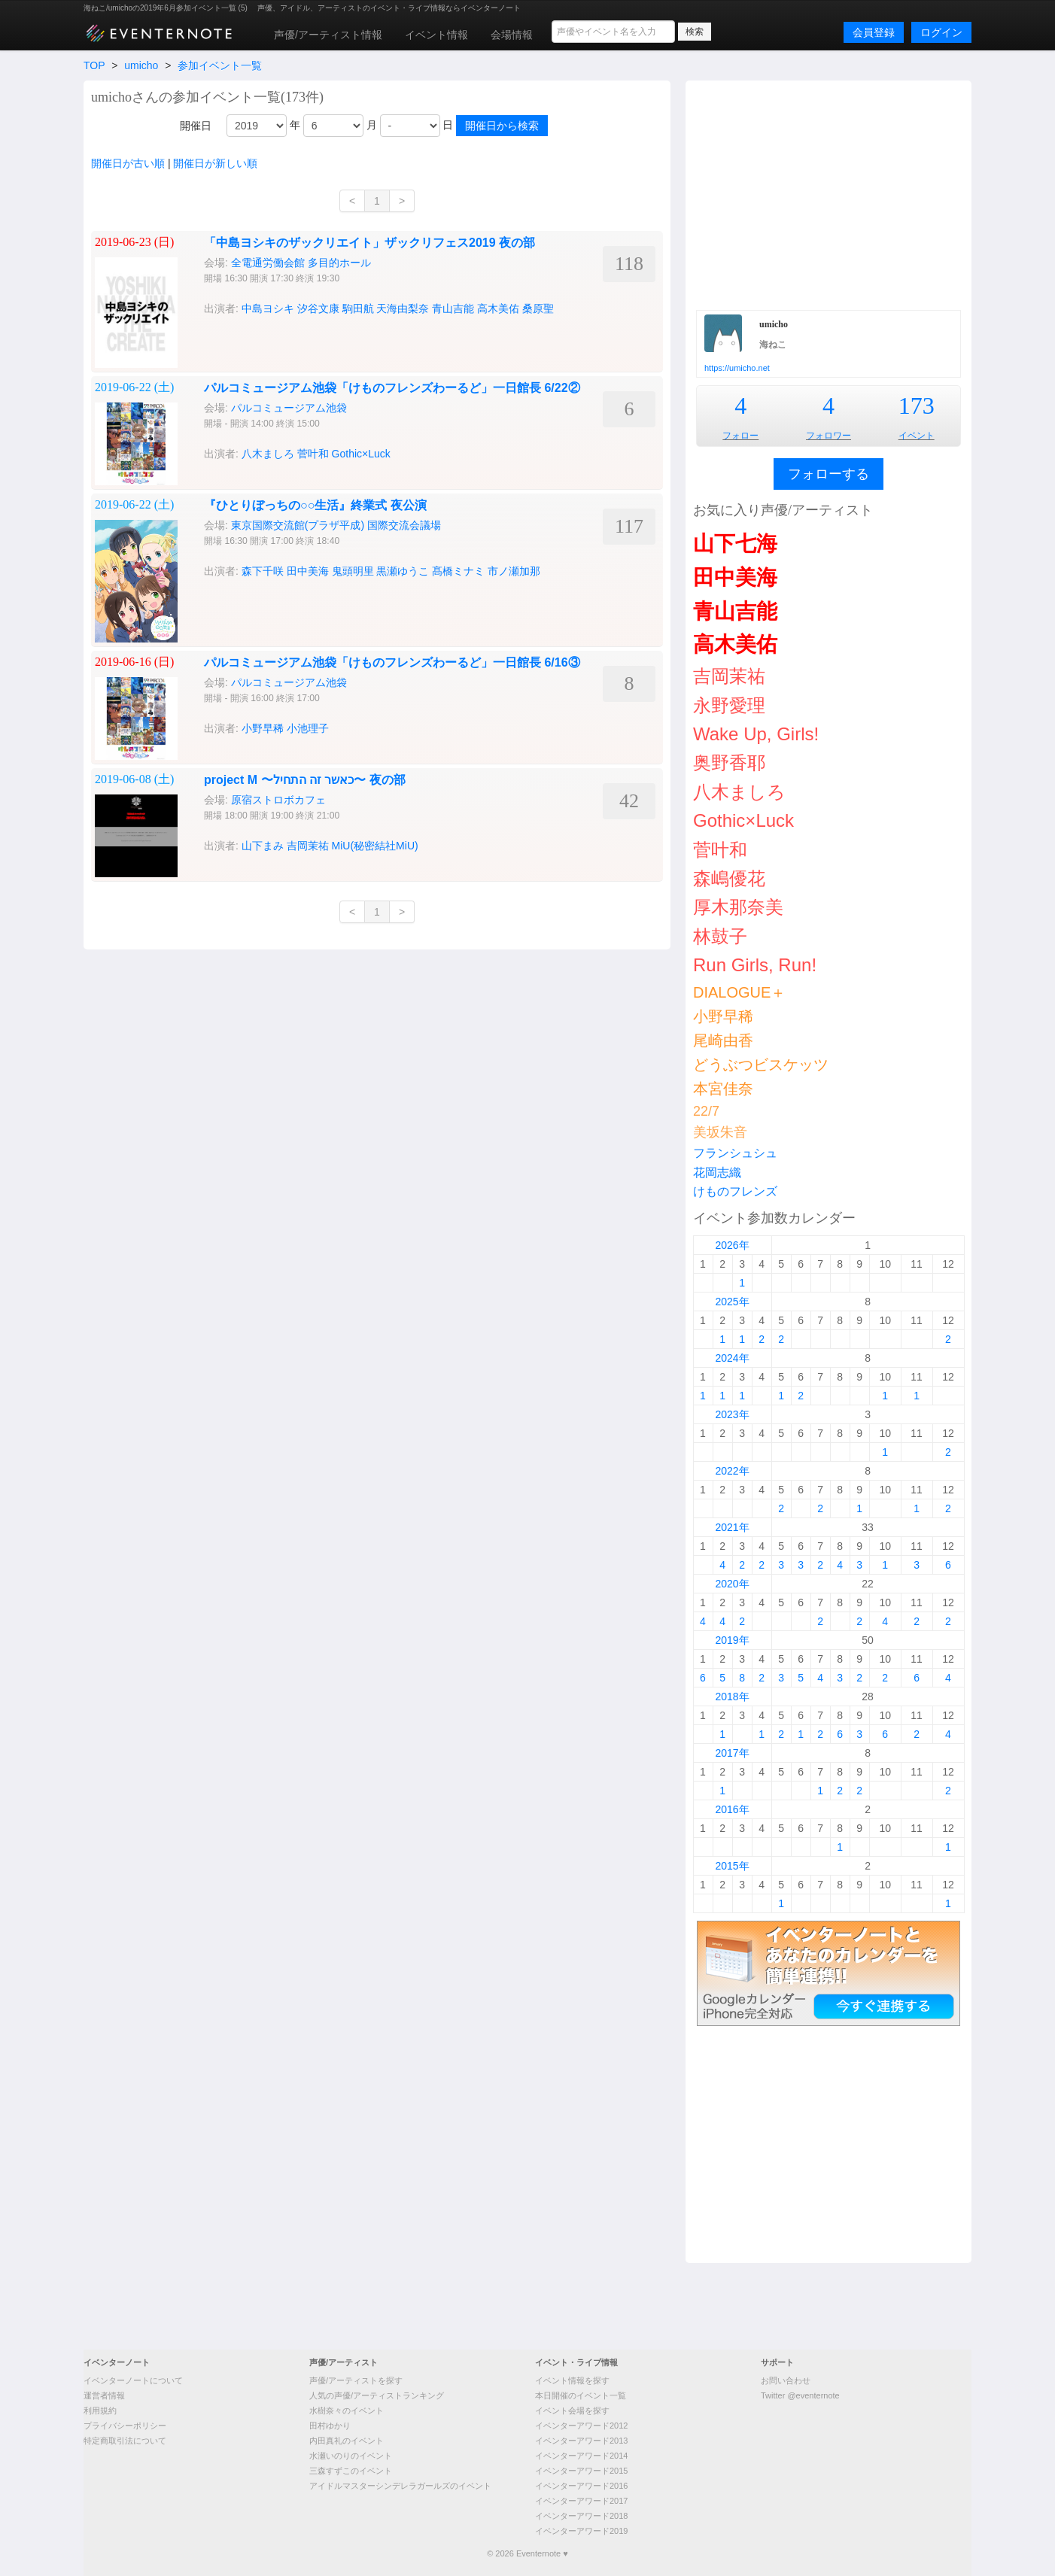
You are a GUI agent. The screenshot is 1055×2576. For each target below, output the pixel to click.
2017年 (732, 1753)
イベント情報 (436, 35)
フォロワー (828, 435)
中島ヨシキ (268, 308)
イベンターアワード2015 (581, 2470)
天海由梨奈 (402, 308)
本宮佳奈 (723, 1088)
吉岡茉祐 (308, 846)
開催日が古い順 (128, 163)
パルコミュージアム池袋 (289, 408)
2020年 (732, 1584)
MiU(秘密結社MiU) (375, 846)
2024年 (732, 1358)
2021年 (732, 1527)
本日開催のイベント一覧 (580, 2395)
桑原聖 (538, 308)
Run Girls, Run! (754, 965)
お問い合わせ (785, 2380)
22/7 (706, 1111)
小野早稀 (263, 728)
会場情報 (512, 35)
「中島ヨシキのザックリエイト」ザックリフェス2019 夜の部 (369, 242)
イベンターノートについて (133, 2380)
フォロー (740, 435)
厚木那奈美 (738, 907)
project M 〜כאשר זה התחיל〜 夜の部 (305, 779)
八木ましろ (268, 454)
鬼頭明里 (353, 571)
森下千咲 (263, 571)
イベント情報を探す (572, 2380)
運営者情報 (104, 2395)
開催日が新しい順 (215, 163)
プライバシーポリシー (125, 2425)
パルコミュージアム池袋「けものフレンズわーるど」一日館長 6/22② (392, 387)
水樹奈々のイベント (346, 2410)
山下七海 (735, 543)
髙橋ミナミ (458, 571)
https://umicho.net (737, 367)
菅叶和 (313, 454)
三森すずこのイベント (350, 2470)
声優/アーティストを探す (356, 2380)
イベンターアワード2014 (581, 2455)
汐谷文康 (318, 308)
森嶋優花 (729, 878)
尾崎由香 (723, 1040)
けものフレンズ (735, 1191)
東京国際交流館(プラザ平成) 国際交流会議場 (336, 525)
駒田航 (358, 308)
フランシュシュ (735, 1153)
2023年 (732, 1414)
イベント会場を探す (572, 2410)
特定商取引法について (125, 2440)
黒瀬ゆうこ (402, 571)
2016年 (732, 1809)
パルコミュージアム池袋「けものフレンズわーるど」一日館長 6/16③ (392, 662)
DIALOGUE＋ (739, 992)
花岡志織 (717, 1172)
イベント (916, 435)
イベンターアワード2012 (581, 2425)
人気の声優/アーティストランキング (376, 2395)
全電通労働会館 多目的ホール (301, 263)
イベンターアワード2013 (581, 2440)
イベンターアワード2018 (581, 2515)
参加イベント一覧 (220, 65)
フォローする (828, 473)
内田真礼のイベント (346, 2440)
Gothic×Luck (361, 454)
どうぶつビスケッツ (760, 1064)
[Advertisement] (828, 193)
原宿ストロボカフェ (278, 800)
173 (916, 405)
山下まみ (263, 846)
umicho (141, 65)
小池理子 (308, 728)
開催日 (195, 126)
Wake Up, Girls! (756, 734)
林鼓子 (720, 936)
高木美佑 (498, 308)
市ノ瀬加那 (514, 571)
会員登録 (874, 32)
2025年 (732, 1302)
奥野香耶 (729, 762)
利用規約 (100, 2410)
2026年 (732, 1245)
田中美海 (308, 571)
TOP (94, 65)
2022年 (732, 1471)
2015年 (732, 1866)
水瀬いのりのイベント (350, 2455)
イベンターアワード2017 (581, 2500)
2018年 (732, 1696)
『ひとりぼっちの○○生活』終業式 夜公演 (315, 505)
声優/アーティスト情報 (328, 35)
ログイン (941, 32)
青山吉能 (453, 308)
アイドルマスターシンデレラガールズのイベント (400, 2485)
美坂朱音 (720, 1132)
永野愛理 (729, 705)
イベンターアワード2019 (581, 2530)
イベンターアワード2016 (581, 2485)
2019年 (732, 1640)
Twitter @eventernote (800, 2395)
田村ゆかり (330, 2425)
